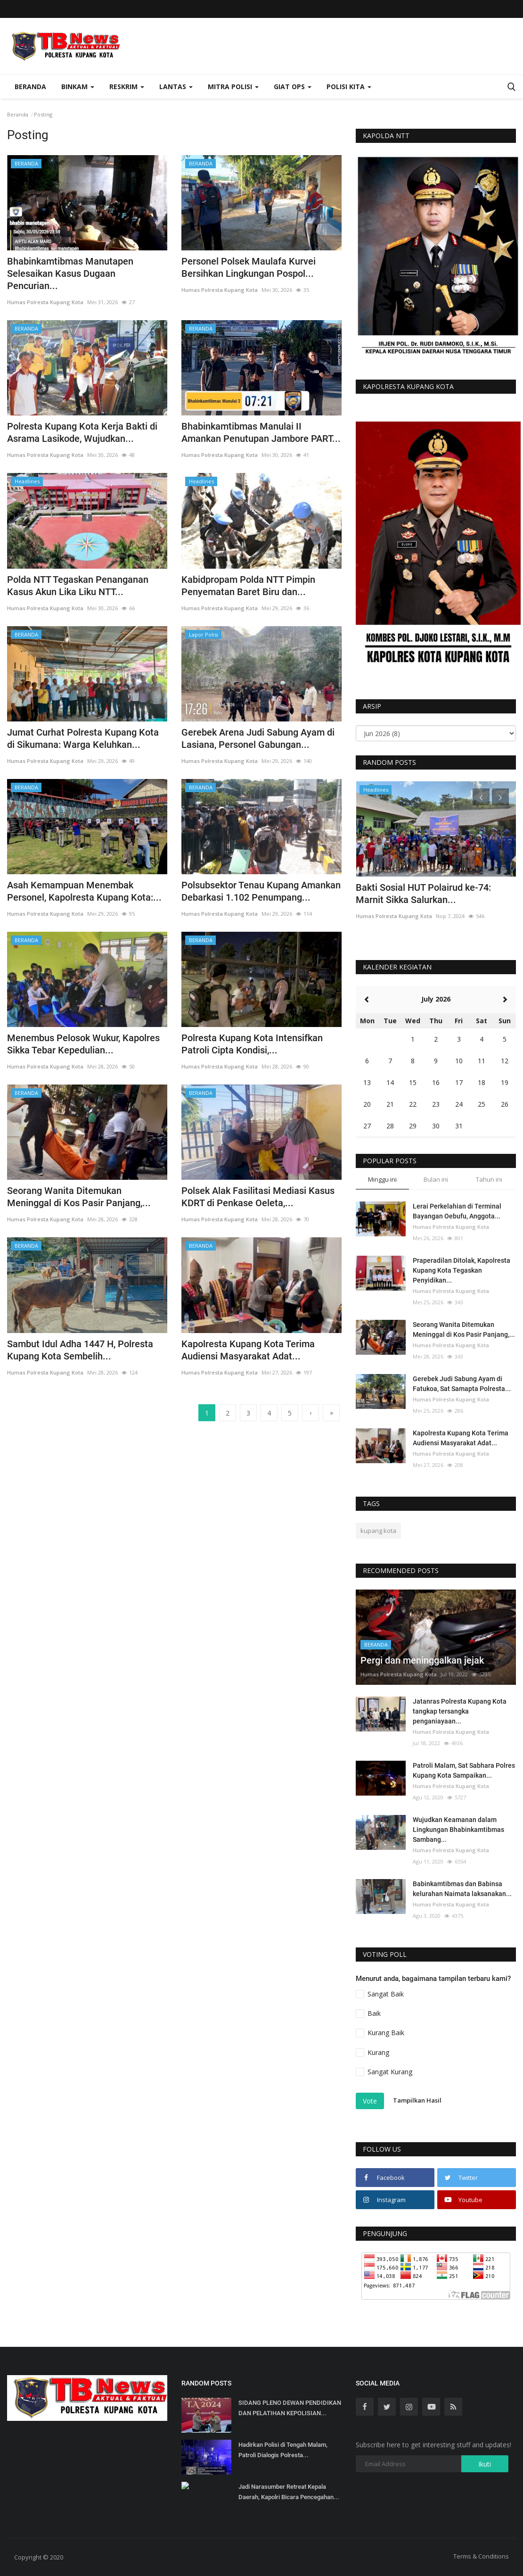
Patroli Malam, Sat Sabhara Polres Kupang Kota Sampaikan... (464, 1770)
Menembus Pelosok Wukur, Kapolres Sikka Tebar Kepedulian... (83, 1044)
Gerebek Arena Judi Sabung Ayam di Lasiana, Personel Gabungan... (258, 738)
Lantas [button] (176, 86)
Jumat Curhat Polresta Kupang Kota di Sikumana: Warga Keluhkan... (83, 738)
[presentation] (481, 796)
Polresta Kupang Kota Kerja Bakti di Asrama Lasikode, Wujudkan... (82, 432)
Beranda (30, 86)
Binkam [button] (77, 86)
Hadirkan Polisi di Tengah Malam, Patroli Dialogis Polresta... (282, 2450)
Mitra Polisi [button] (233, 86)
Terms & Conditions (481, 2556)
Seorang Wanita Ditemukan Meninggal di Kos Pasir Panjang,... (79, 1197)
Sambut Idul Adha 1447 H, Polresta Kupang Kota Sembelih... (80, 1350)
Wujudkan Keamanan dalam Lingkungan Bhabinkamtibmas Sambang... (458, 1829)
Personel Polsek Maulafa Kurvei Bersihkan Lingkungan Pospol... (248, 267)
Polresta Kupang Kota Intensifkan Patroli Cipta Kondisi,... (252, 1044)
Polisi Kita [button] (349, 86)
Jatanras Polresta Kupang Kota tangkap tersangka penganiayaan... (460, 1711)
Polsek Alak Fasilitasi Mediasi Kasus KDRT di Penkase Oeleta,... (258, 1197)
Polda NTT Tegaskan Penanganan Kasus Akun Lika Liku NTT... (77, 585)
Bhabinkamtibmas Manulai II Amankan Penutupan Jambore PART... (261, 432)
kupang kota (378, 1530)
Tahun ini (489, 1179)
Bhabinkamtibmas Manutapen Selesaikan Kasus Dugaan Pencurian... (70, 273)
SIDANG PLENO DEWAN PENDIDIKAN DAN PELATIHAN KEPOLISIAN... (289, 2408)
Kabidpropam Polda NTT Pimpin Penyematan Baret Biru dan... (248, 585)
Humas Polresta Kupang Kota (45, 302)
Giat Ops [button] (292, 86)
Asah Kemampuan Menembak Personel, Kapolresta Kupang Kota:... (84, 891)
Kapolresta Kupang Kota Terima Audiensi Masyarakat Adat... (248, 1350)
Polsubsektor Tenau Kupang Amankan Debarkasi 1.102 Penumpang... (261, 891)
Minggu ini (382, 1179)
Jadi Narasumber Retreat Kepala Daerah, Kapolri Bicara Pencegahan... (288, 2492)
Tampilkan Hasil (417, 2100)
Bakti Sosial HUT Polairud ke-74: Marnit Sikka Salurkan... (423, 893)
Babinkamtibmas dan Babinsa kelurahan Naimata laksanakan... (462, 1888)
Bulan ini (436, 1179)
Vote (370, 2100)
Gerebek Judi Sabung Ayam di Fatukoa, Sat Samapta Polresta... (462, 1383)
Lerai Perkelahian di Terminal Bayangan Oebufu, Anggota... (457, 1211)
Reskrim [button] (126, 86)
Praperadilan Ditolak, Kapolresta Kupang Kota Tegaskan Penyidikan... (461, 1270)
